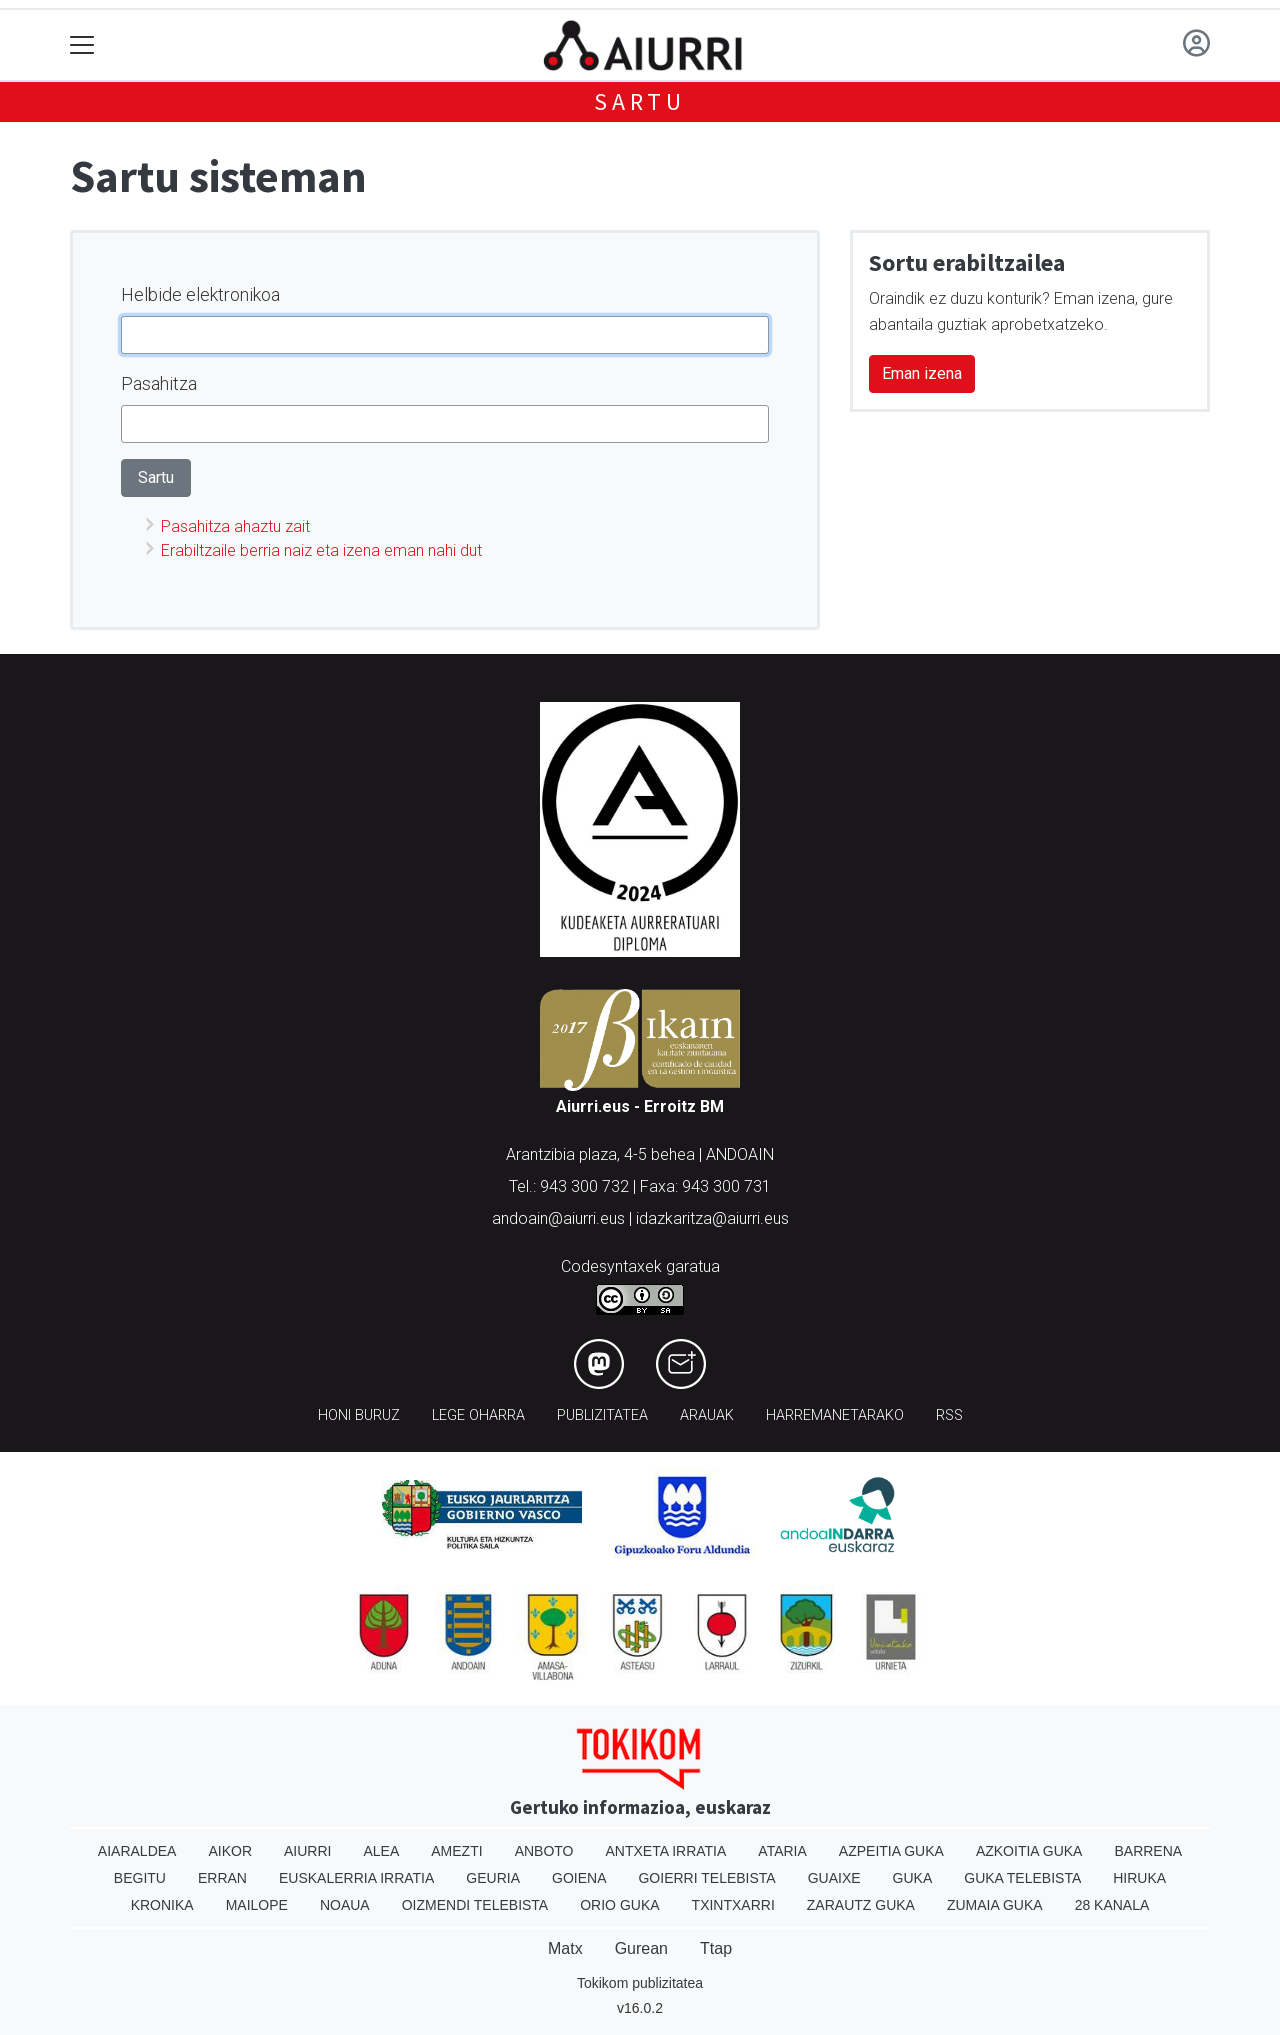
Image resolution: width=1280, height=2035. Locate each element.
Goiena (579, 1878)
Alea (381, 1851)
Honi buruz (359, 1415)
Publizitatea (602, 1415)
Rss (949, 1415)
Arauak (707, 1415)
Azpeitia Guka (891, 1851)
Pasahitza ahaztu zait (235, 526)
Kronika (162, 1905)
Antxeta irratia (666, 1851)
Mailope (257, 1905)
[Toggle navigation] (82, 45)
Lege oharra (478, 1415)
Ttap (716, 1948)
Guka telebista (1022, 1878)
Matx (565, 1948)
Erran (222, 1878)
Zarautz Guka (861, 1905)
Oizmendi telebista (475, 1905)
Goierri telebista (706, 1878)
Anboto (544, 1851)
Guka (913, 1878)
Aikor (230, 1851)
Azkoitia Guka (1029, 1851)
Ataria (782, 1851)
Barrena (1148, 1851)
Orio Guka (619, 1905)
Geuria (493, 1878)
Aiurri (307, 1851)
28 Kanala (1112, 1905)
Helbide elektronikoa (200, 294)
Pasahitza (159, 383)
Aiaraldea (137, 1851)
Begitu (140, 1878)
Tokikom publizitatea (640, 1983)
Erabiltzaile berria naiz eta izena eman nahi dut (321, 550)
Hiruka (1139, 1878)
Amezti (456, 1851)
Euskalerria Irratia (356, 1878)
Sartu (640, 101)
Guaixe (834, 1878)
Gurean (641, 1948)
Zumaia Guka (995, 1905)
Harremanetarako (835, 1415)
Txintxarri (733, 1905)
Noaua (345, 1905)
